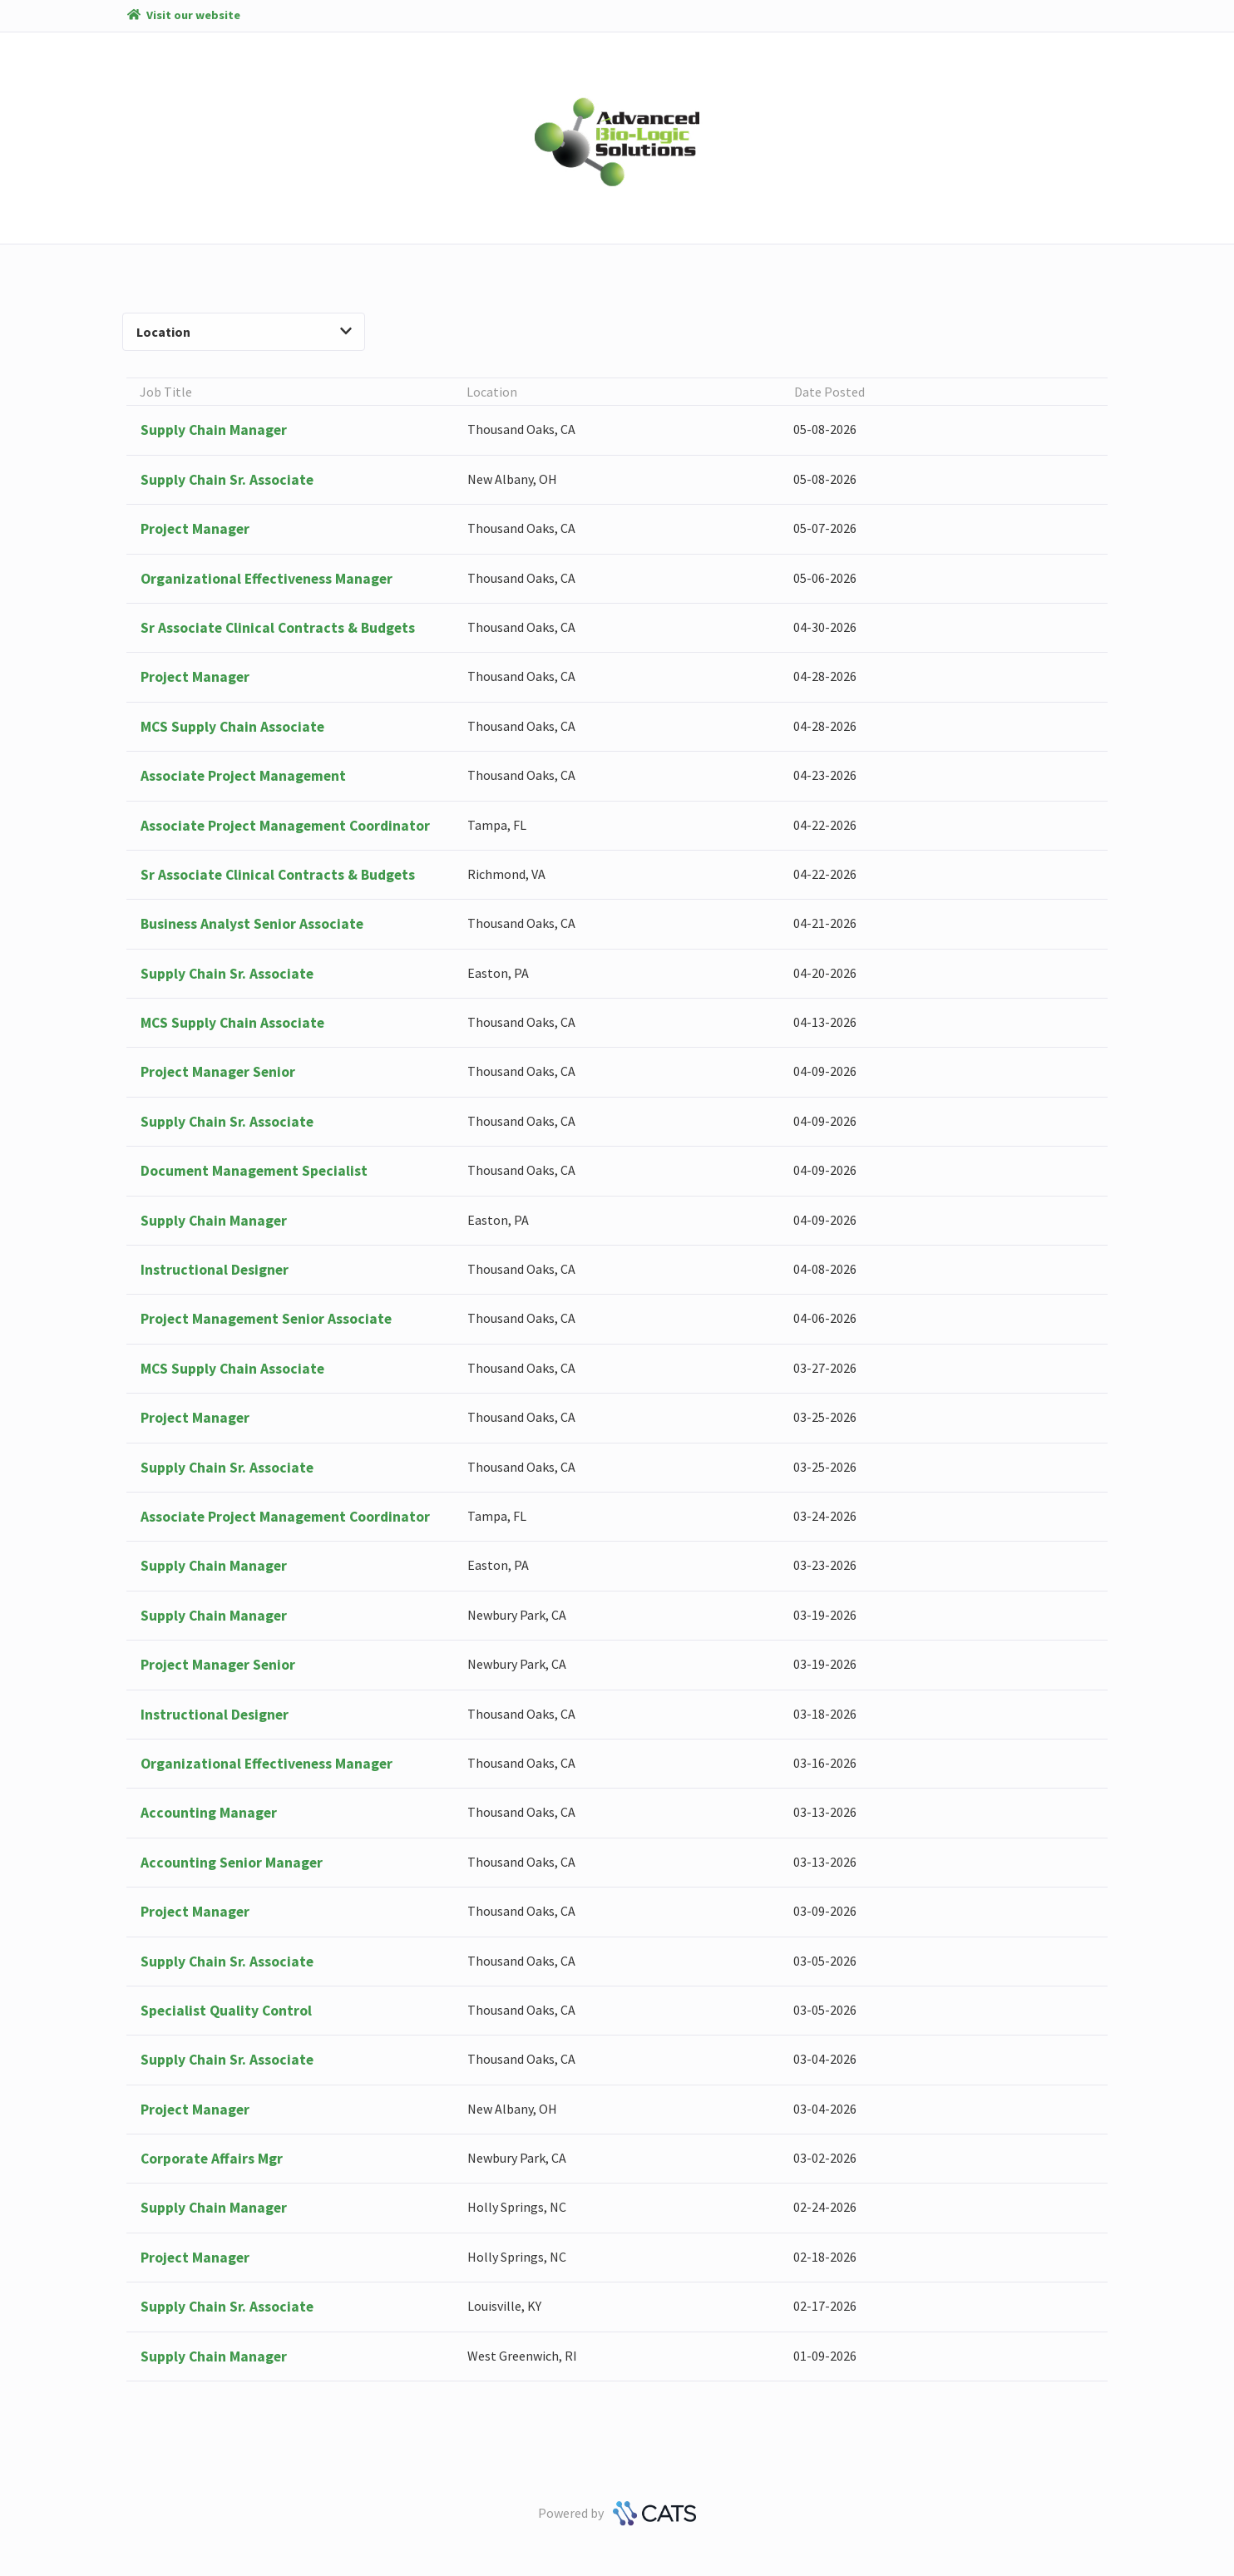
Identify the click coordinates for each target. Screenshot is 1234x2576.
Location (244, 331)
